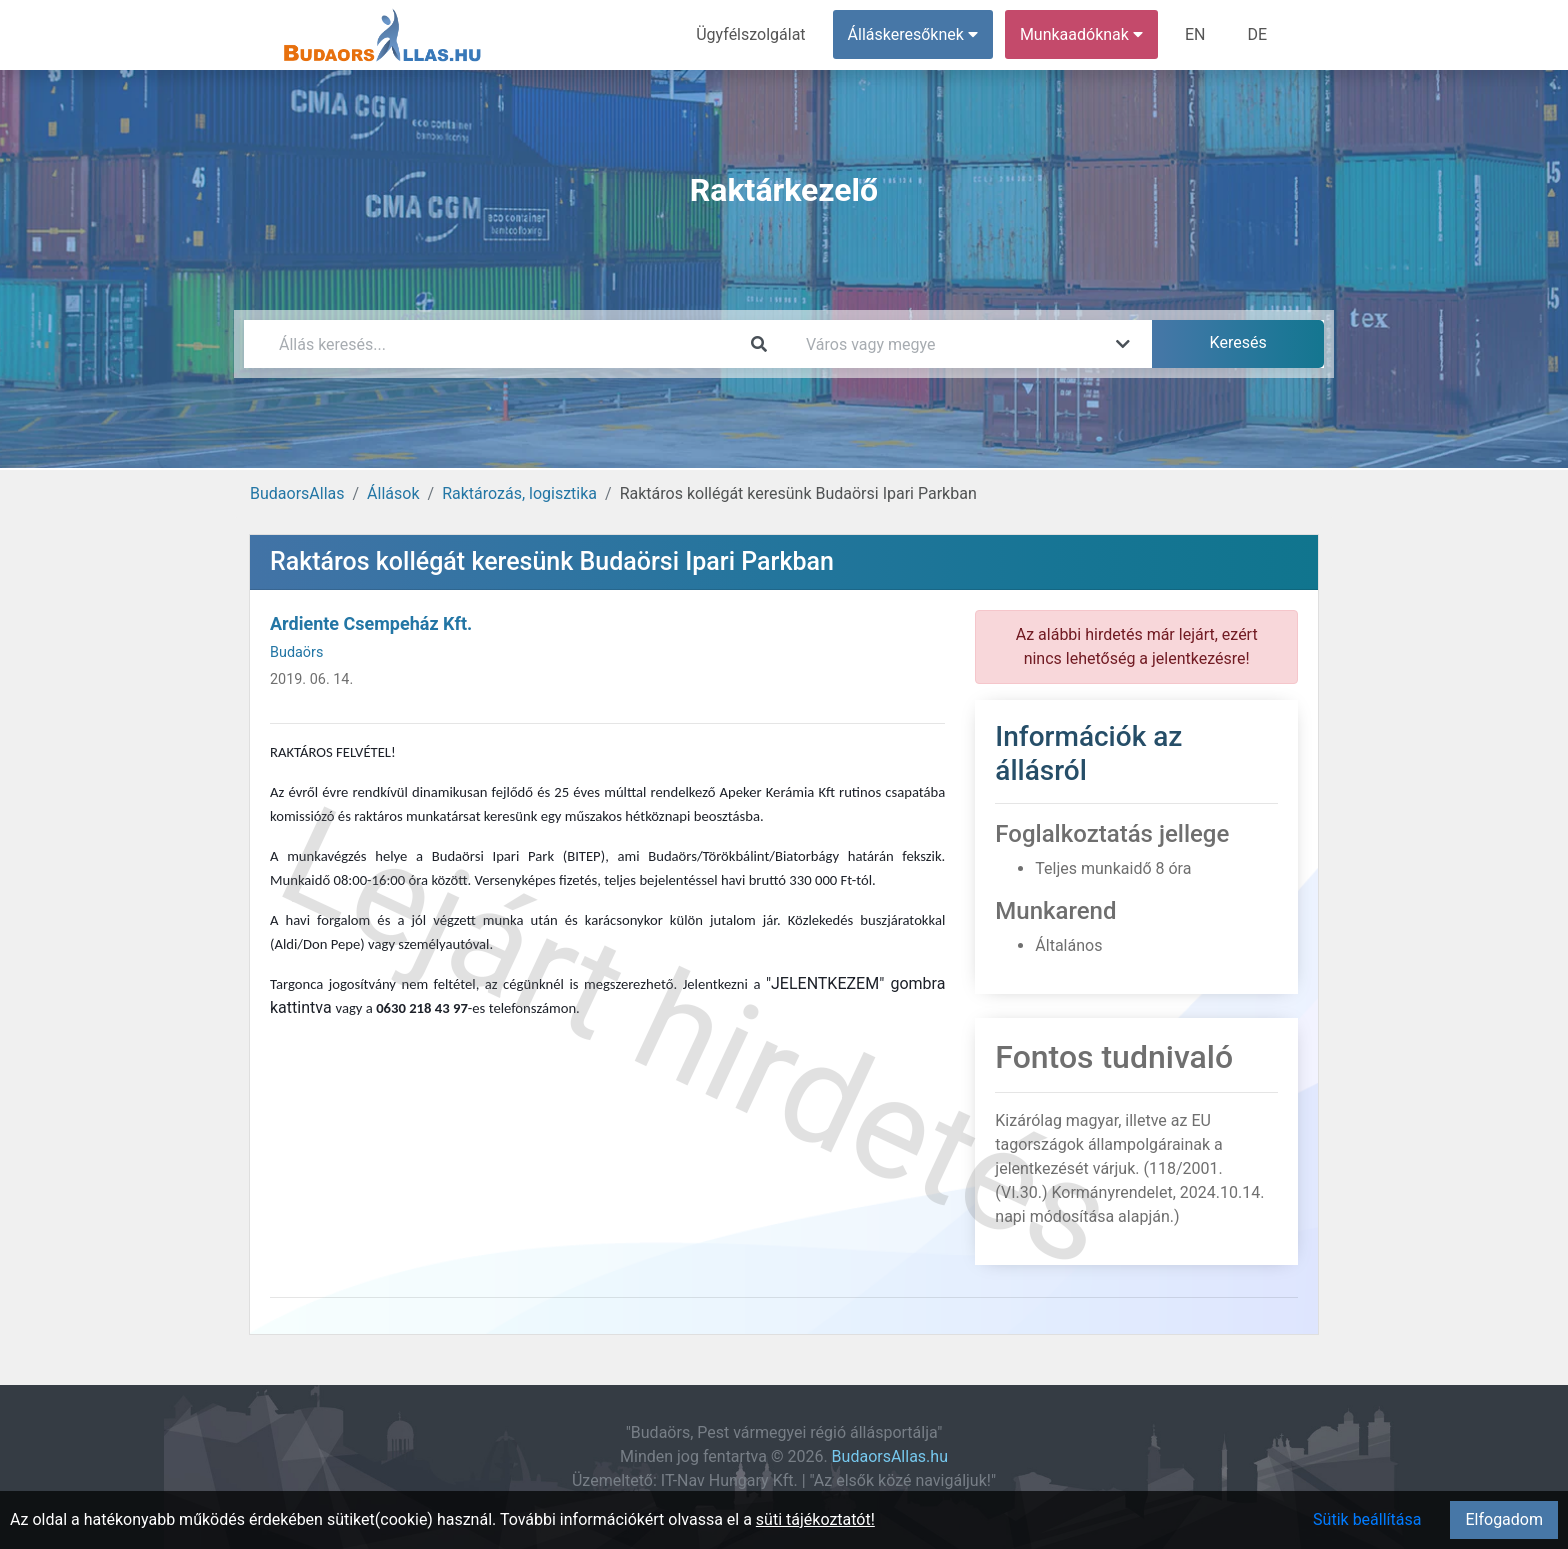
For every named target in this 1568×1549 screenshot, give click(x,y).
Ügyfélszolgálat (750, 34)
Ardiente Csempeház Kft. (371, 623)
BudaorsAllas (297, 493)
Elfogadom (1504, 1519)
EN (1195, 34)
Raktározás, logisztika (519, 493)
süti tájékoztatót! (815, 1519)
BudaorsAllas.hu (890, 1456)
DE (1257, 34)
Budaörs (296, 652)
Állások (393, 493)
